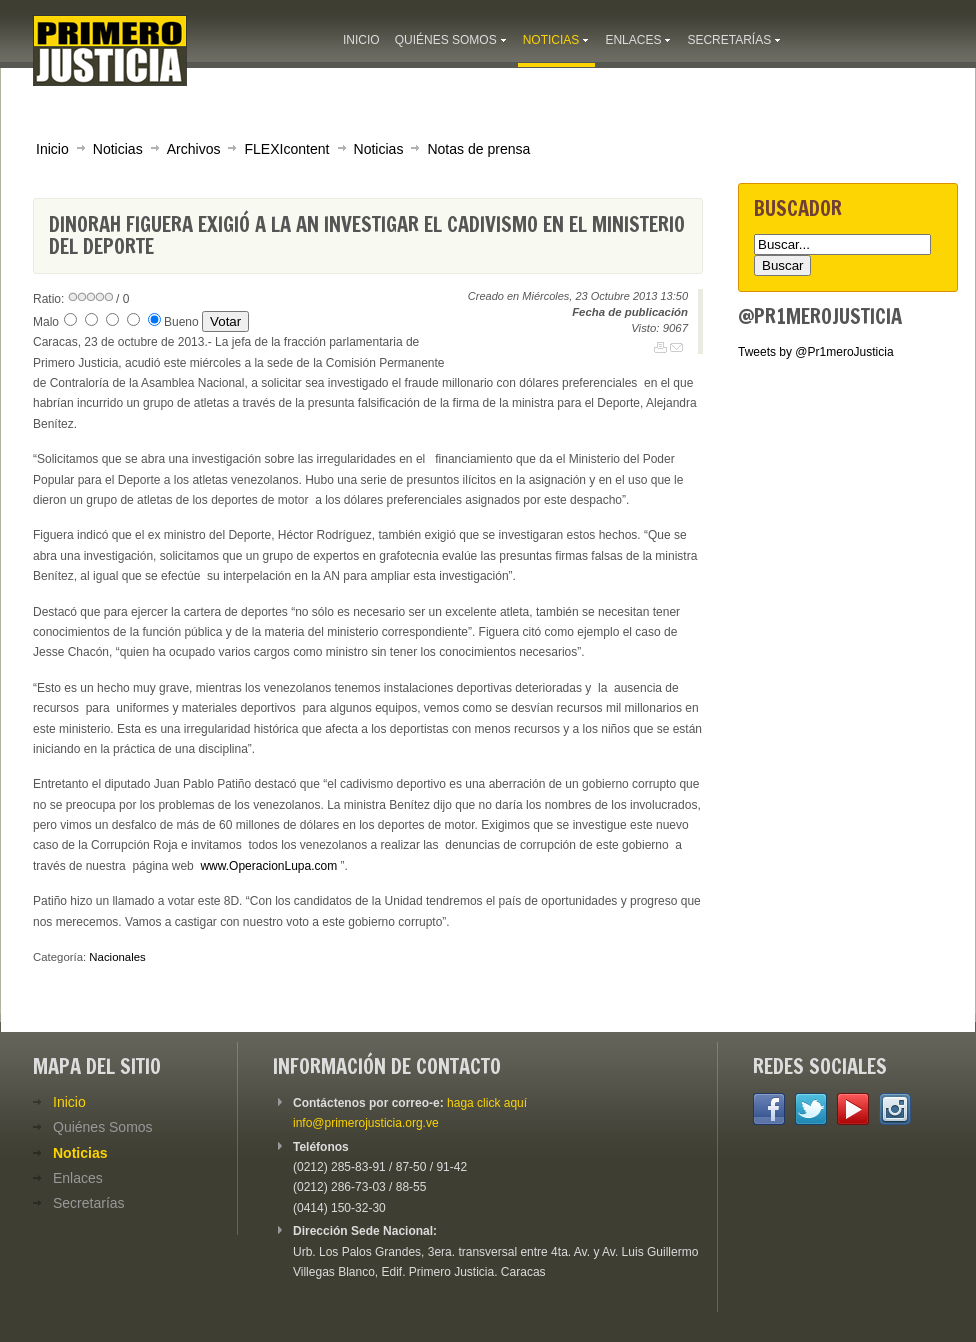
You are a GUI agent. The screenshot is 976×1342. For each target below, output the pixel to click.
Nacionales (117, 957)
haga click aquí (487, 1103)
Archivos (194, 149)
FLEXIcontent (286, 149)
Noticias (118, 149)
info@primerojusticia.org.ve (366, 1123)
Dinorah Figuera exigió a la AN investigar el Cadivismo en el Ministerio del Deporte (367, 235)
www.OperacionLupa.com (268, 866)
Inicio (52, 149)
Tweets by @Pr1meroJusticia (816, 352)
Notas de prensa (478, 149)
